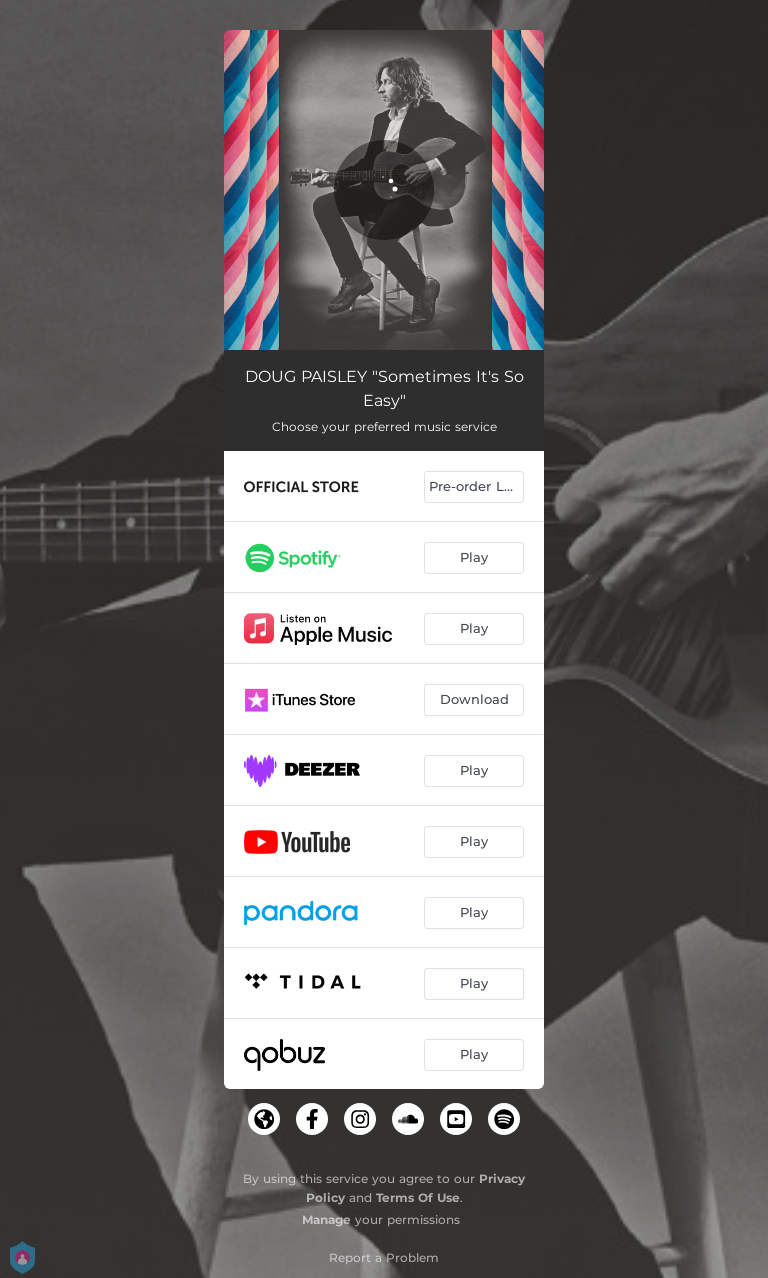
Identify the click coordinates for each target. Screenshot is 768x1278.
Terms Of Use (418, 1197)
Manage (326, 1219)
